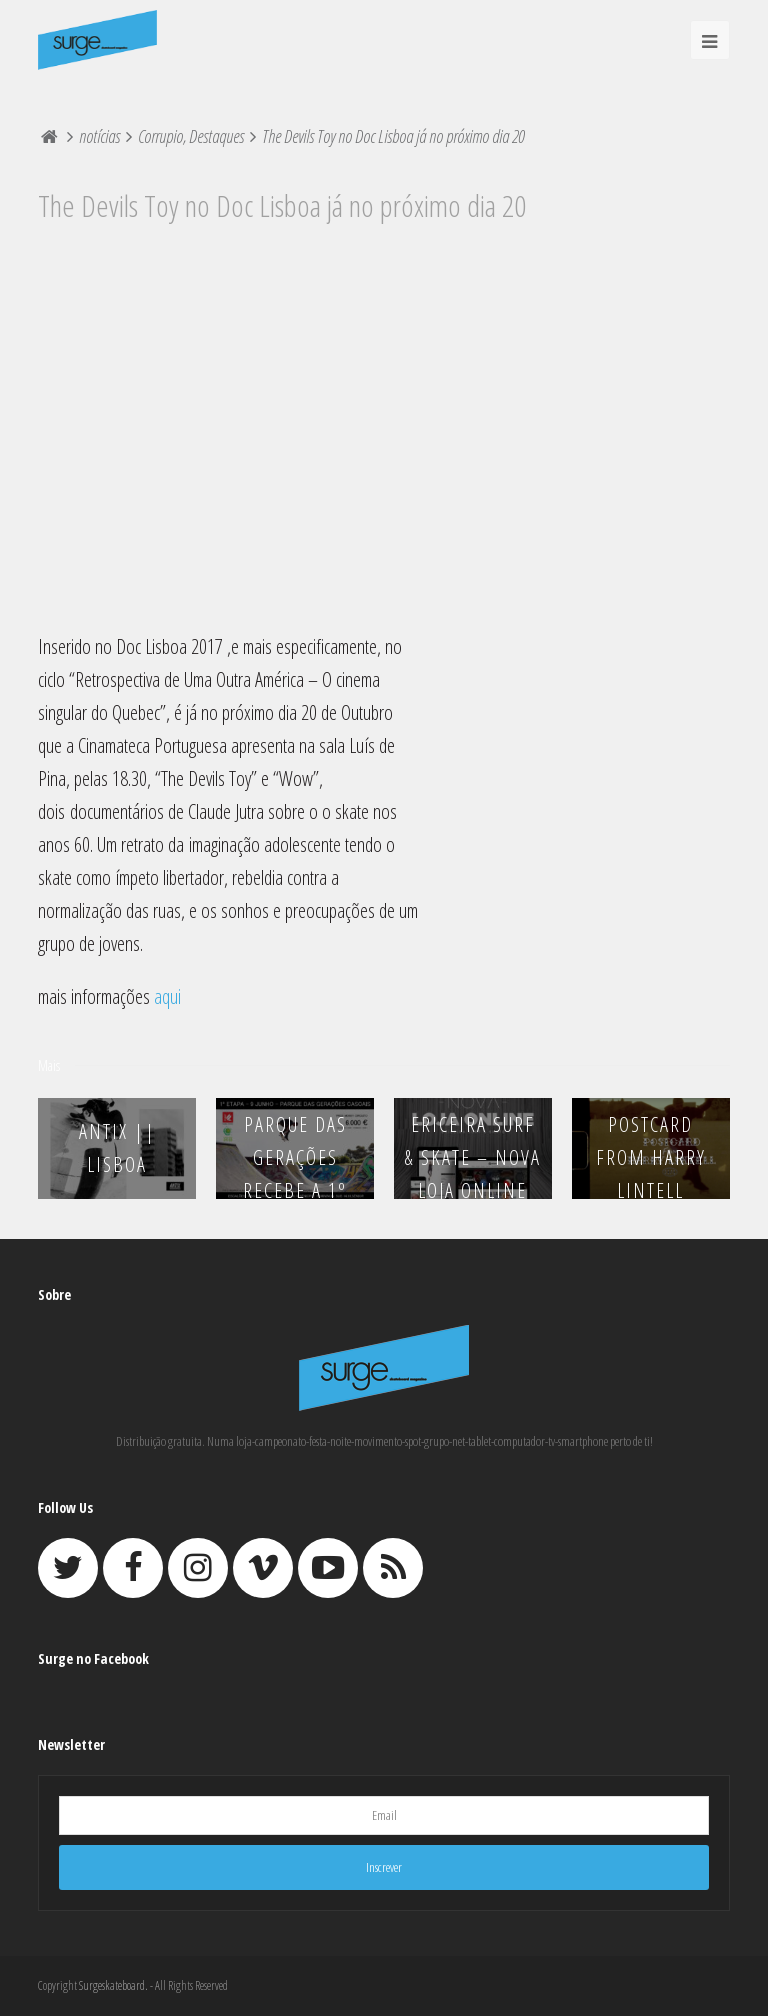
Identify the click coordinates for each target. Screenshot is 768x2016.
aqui (167, 996)
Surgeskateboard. (113, 1985)
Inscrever (384, 1867)
